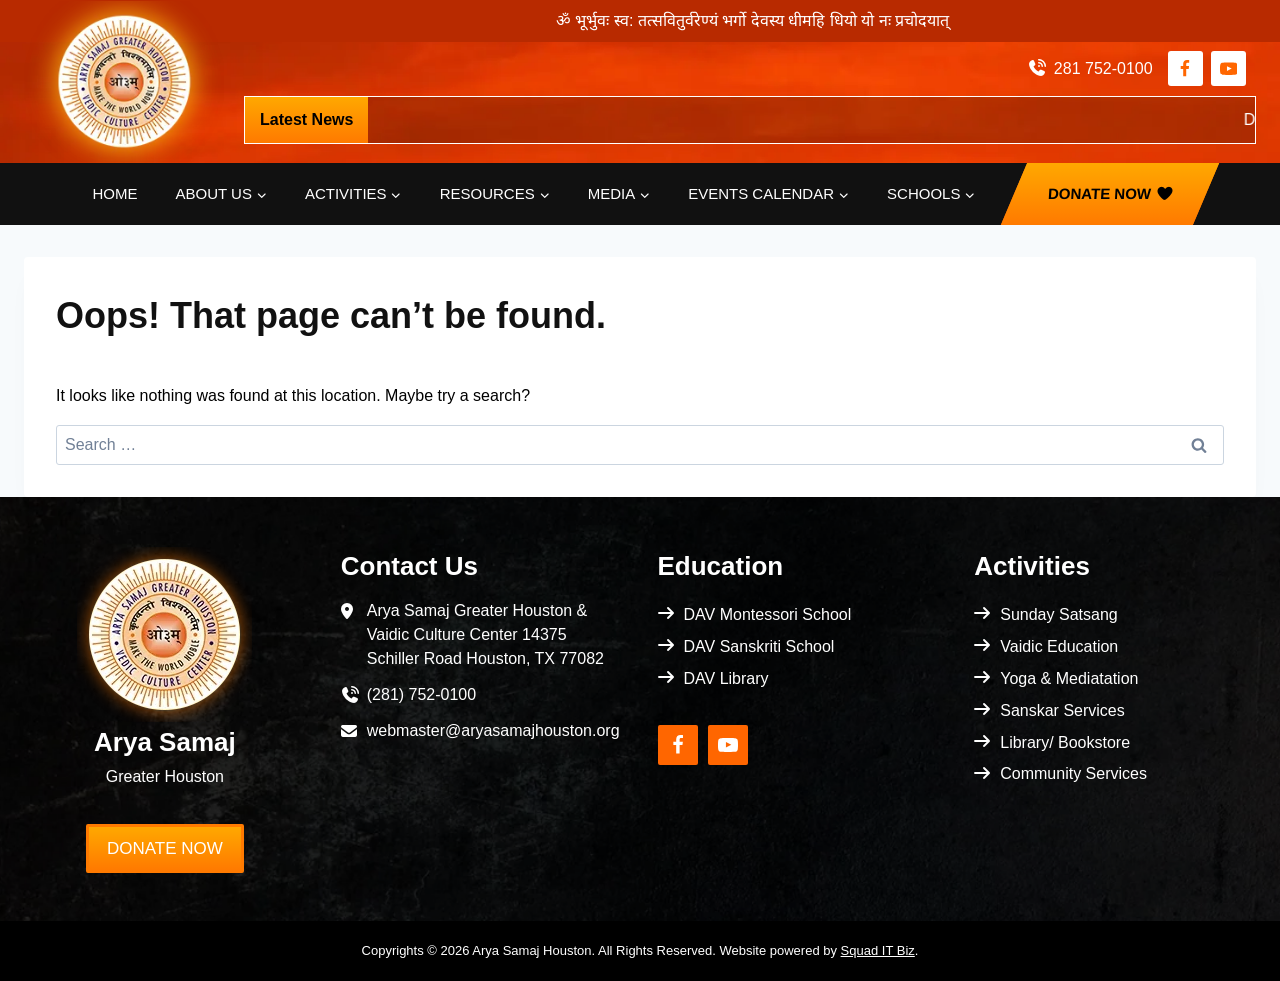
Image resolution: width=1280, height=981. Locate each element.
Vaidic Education (1059, 646)
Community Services (1073, 773)
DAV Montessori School (768, 614)
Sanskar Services (1062, 710)
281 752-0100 (1103, 68)
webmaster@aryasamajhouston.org (493, 730)
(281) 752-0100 (421, 694)
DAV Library (726, 678)
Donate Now (1100, 193)
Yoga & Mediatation (1069, 678)
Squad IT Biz (878, 950)
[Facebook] (1185, 68)
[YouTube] (1228, 68)
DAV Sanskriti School (759, 646)
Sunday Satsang (1058, 614)
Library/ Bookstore (1065, 742)
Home (115, 193)
